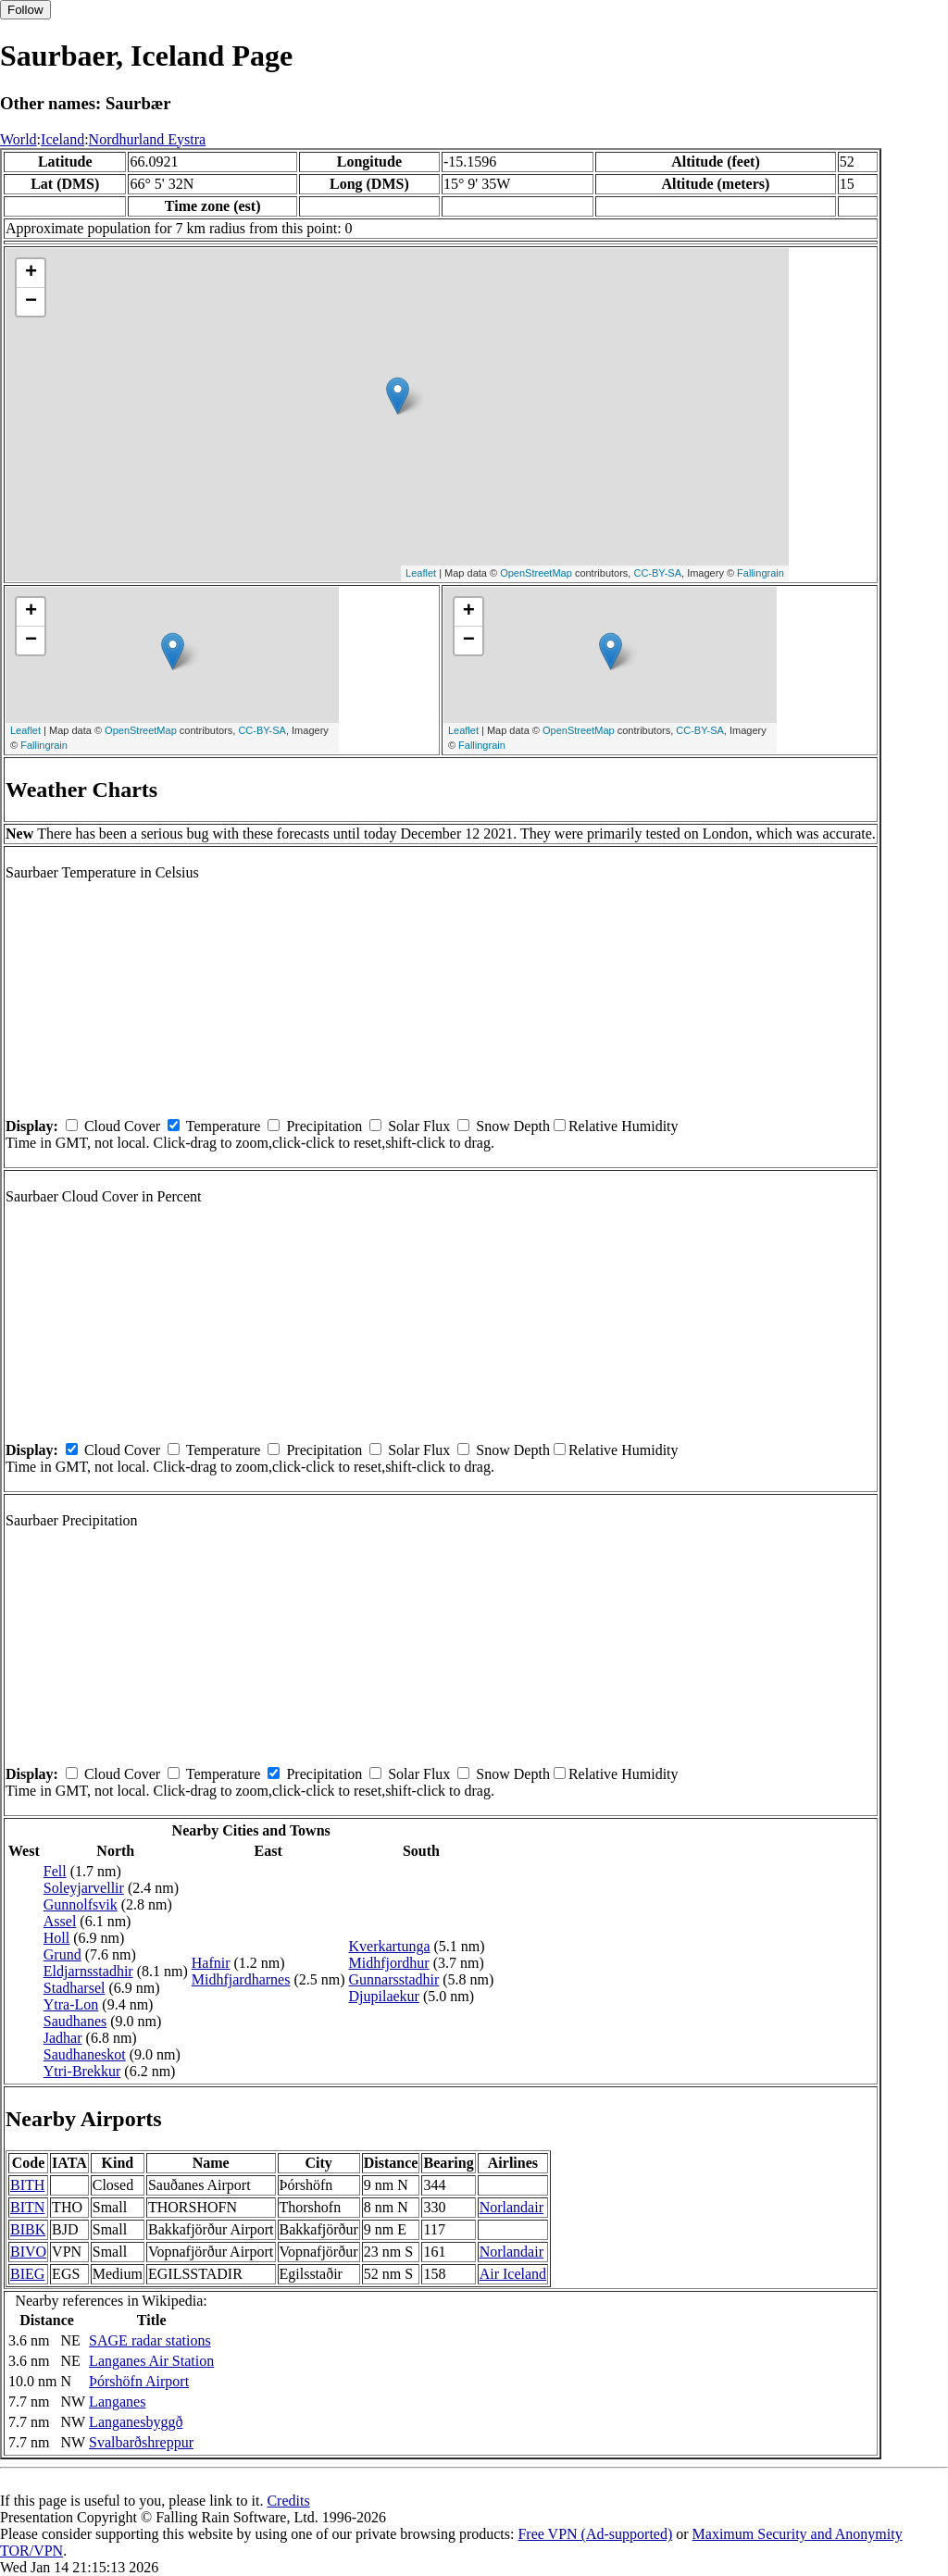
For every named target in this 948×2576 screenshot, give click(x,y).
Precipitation (324, 1126)
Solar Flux (419, 1126)
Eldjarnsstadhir (88, 1971)
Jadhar (63, 2038)
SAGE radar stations (150, 2340)
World (18, 139)
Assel (60, 1921)
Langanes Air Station (151, 2361)
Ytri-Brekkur (82, 2071)
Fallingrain (760, 573)
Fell (55, 1871)
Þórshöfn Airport (139, 2381)
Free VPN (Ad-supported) (595, 2534)
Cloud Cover (122, 1126)
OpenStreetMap (536, 573)
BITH (27, 2185)
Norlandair (511, 2207)
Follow (25, 10)
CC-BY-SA (657, 573)
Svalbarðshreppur (141, 2442)
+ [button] (31, 273)
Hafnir (211, 1963)
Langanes (117, 2401)
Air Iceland (513, 2274)
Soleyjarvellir (84, 1888)
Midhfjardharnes (241, 1979)
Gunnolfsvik (81, 1904)
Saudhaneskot (85, 2054)
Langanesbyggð (135, 2422)
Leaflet (420, 573)
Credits (288, 2500)
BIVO (28, 2251)
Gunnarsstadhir (394, 1979)
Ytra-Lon (71, 2004)
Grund (62, 1954)
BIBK (27, 2229)
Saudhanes (75, 2021)
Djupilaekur (384, 1996)
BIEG (27, 2274)
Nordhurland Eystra (147, 139)
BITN (27, 2207)
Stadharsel (75, 1988)
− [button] (31, 302)
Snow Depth (513, 1126)
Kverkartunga (389, 1946)
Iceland (62, 139)
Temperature (223, 1126)
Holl (56, 1938)
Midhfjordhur (389, 1963)
